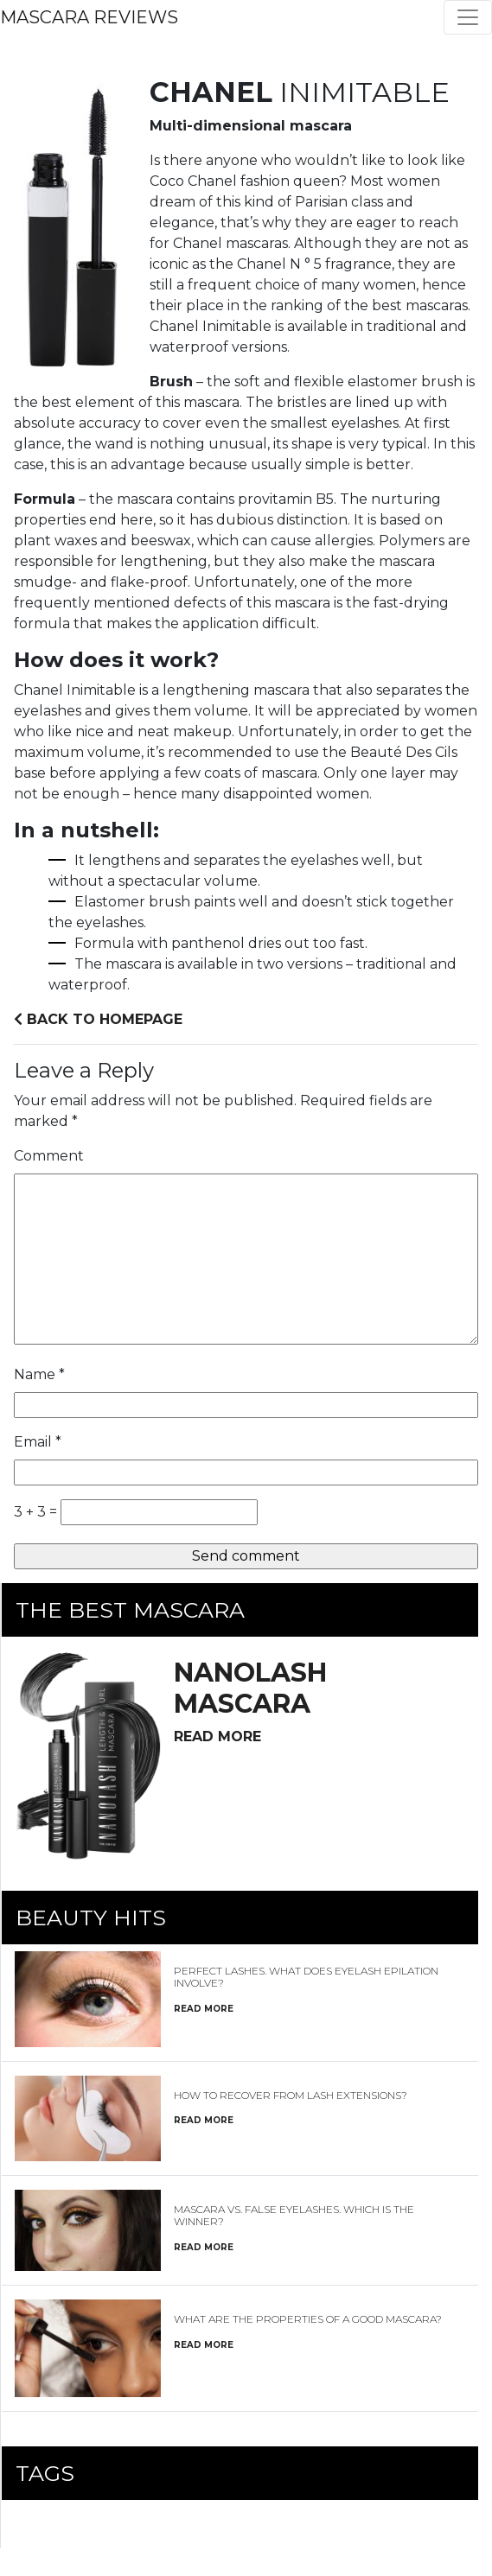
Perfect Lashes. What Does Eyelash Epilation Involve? (306, 1976)
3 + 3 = (35, 1512)
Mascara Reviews (89, 17)
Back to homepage (98, 1019)
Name (39, 1374)
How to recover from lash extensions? (290, 2095)
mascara (250, 1688)
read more (217, 1736)
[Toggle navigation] (468, 17)
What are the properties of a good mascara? (308, 2318)
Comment (49, 1156)
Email (37, 1442)
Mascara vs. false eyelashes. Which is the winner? (294, 2215)
